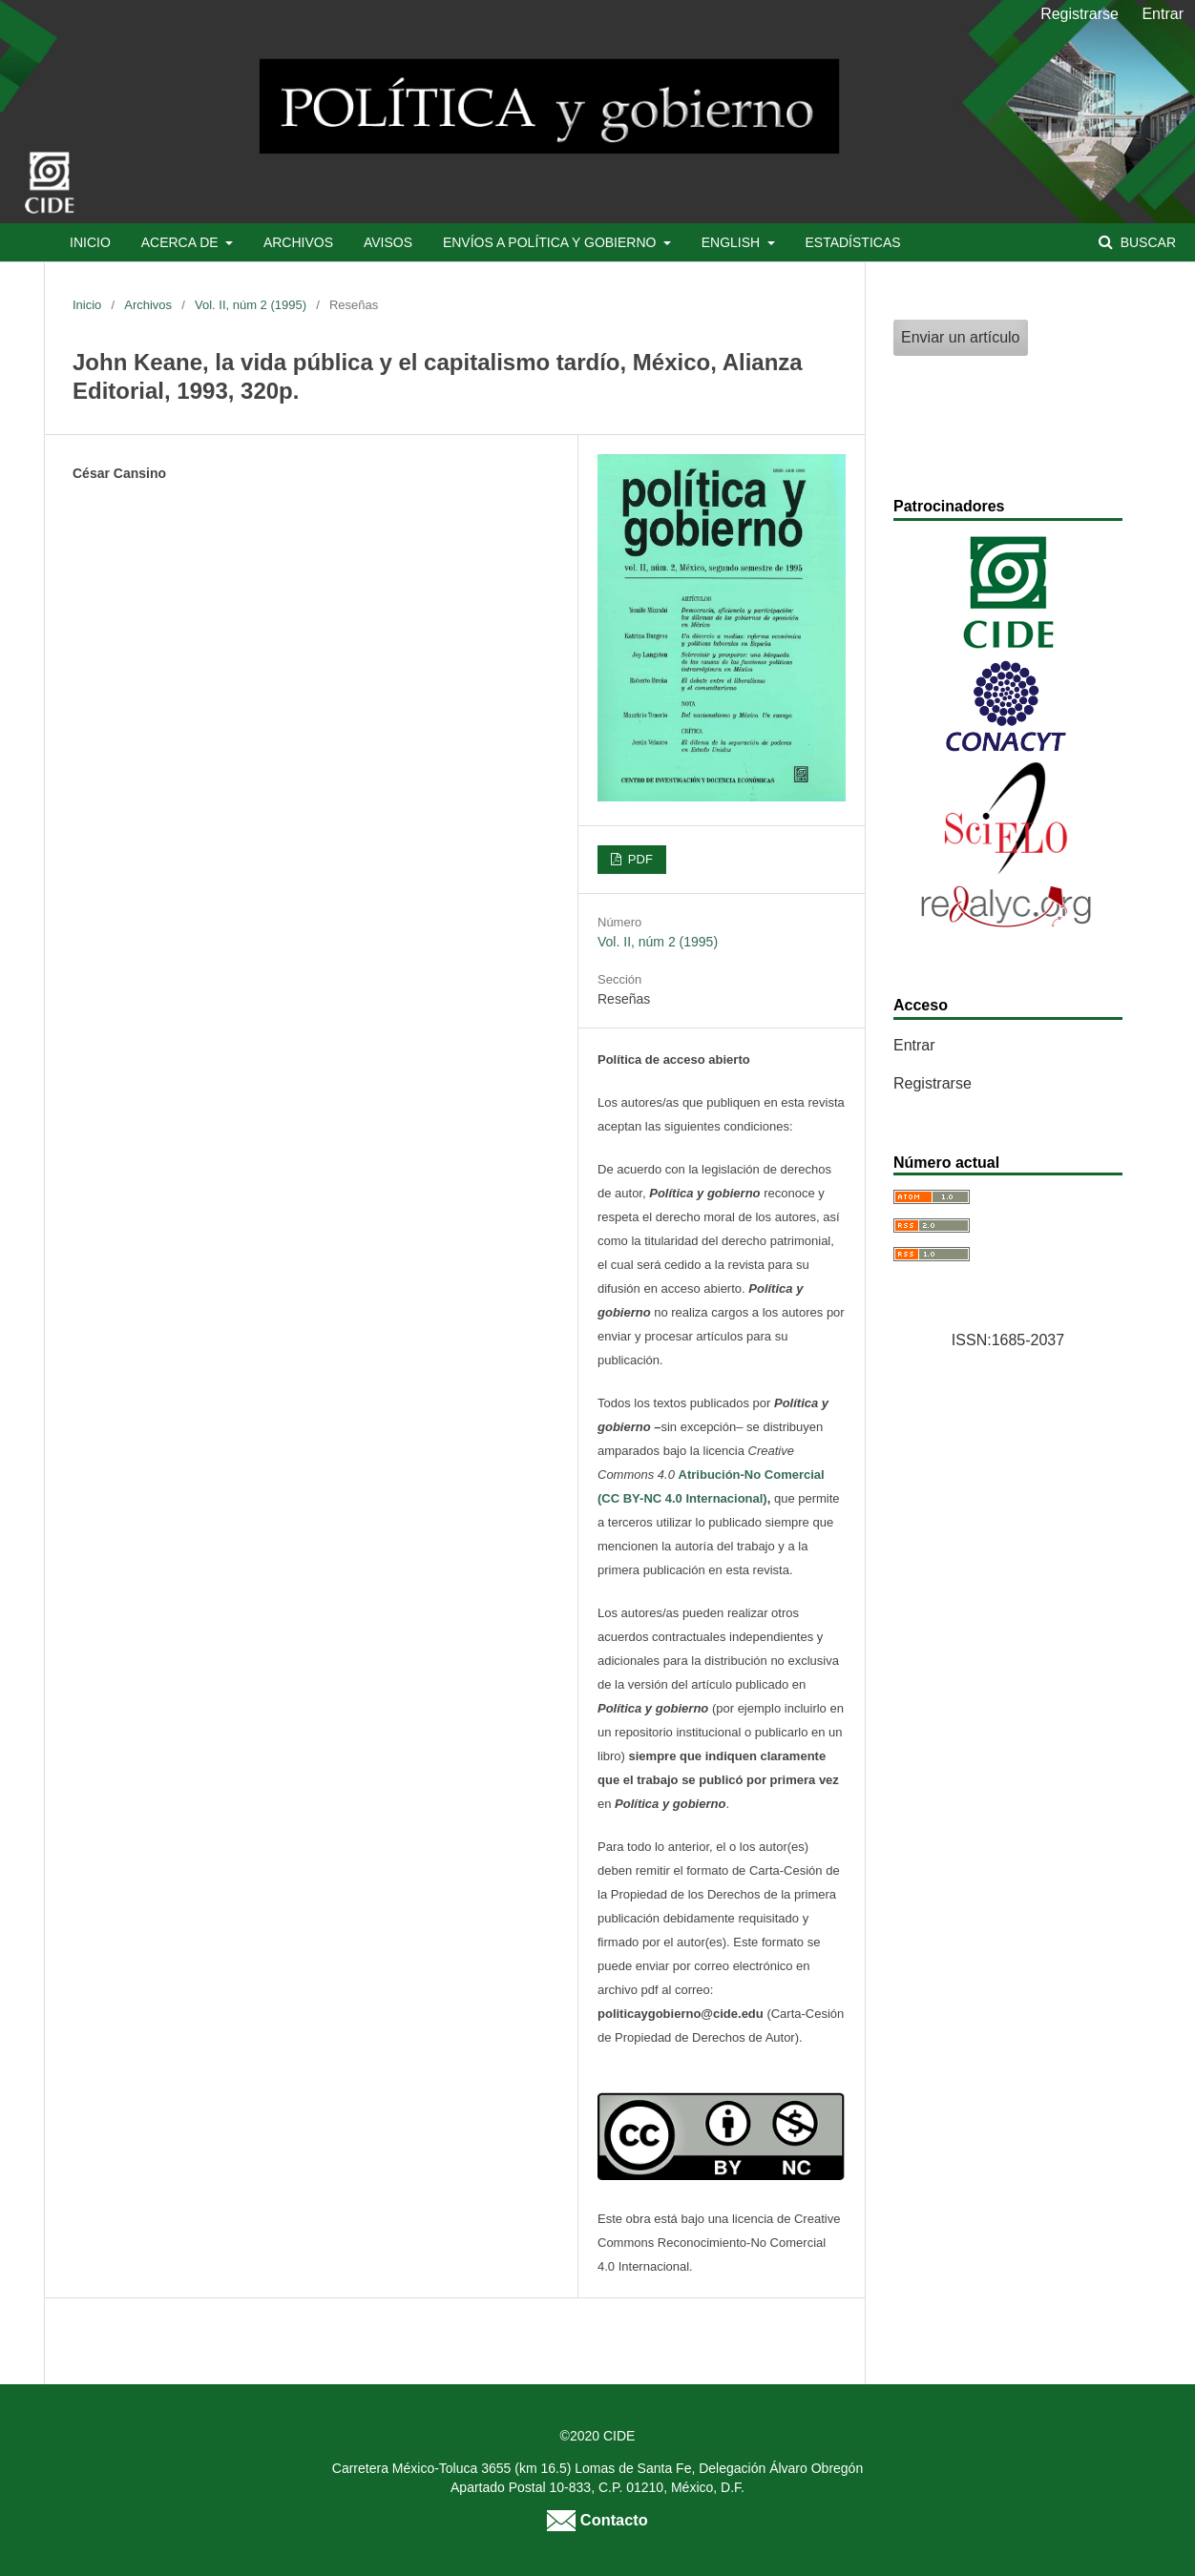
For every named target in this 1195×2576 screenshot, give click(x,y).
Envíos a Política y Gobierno (551, 242)
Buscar (1146, 242)
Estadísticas (852, 242)
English (733, 242)
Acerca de (181, 242)
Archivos (298, 242)
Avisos (388, 242)
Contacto (597, 2519)
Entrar (1163, 14)
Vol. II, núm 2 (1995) (250, 305)
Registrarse (1079, 14)
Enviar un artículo (960, 337)
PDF (638, 859)
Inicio (90, 242)
